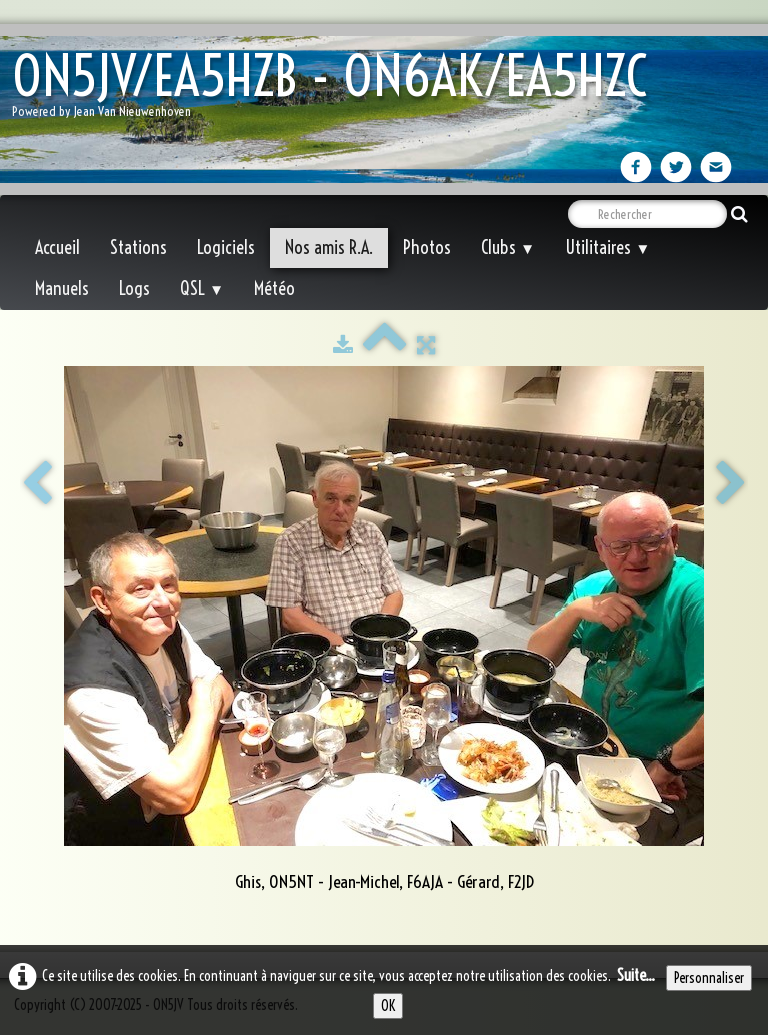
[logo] (337, 90)
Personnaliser (709, 978)
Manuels (62, 288)
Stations (138, 247)
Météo (274, 288)
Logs (134, 288)
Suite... (636, 975)
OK (388, 1006)
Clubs (508, 247)
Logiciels (226, 247)
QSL (202, 288)
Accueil (57, 247)
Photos (427, 247)
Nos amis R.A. (329, 247)
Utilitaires (607, 247)
